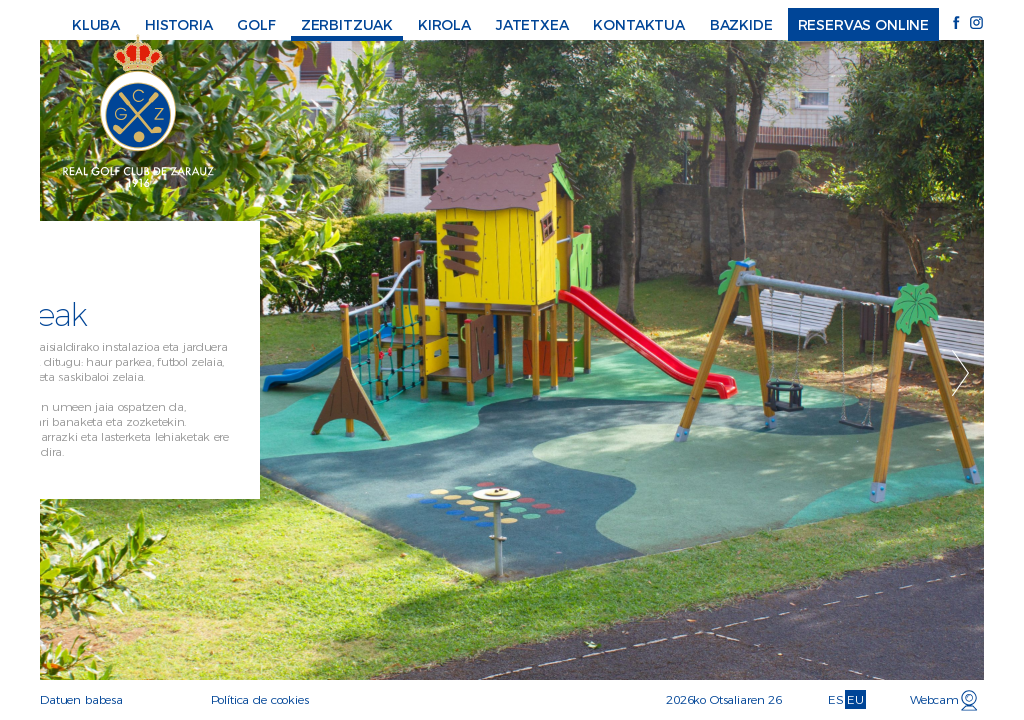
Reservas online (864, 25)
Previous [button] (63, 373)
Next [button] (960, 373)
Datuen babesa (81, 699)
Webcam (934, 699)
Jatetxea (532, 25)
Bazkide (741, 25)
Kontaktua (639, 25)
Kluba (96, 25)
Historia (179, 25)
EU (855, 699)
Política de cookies (260, 699)
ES (836, 699)
